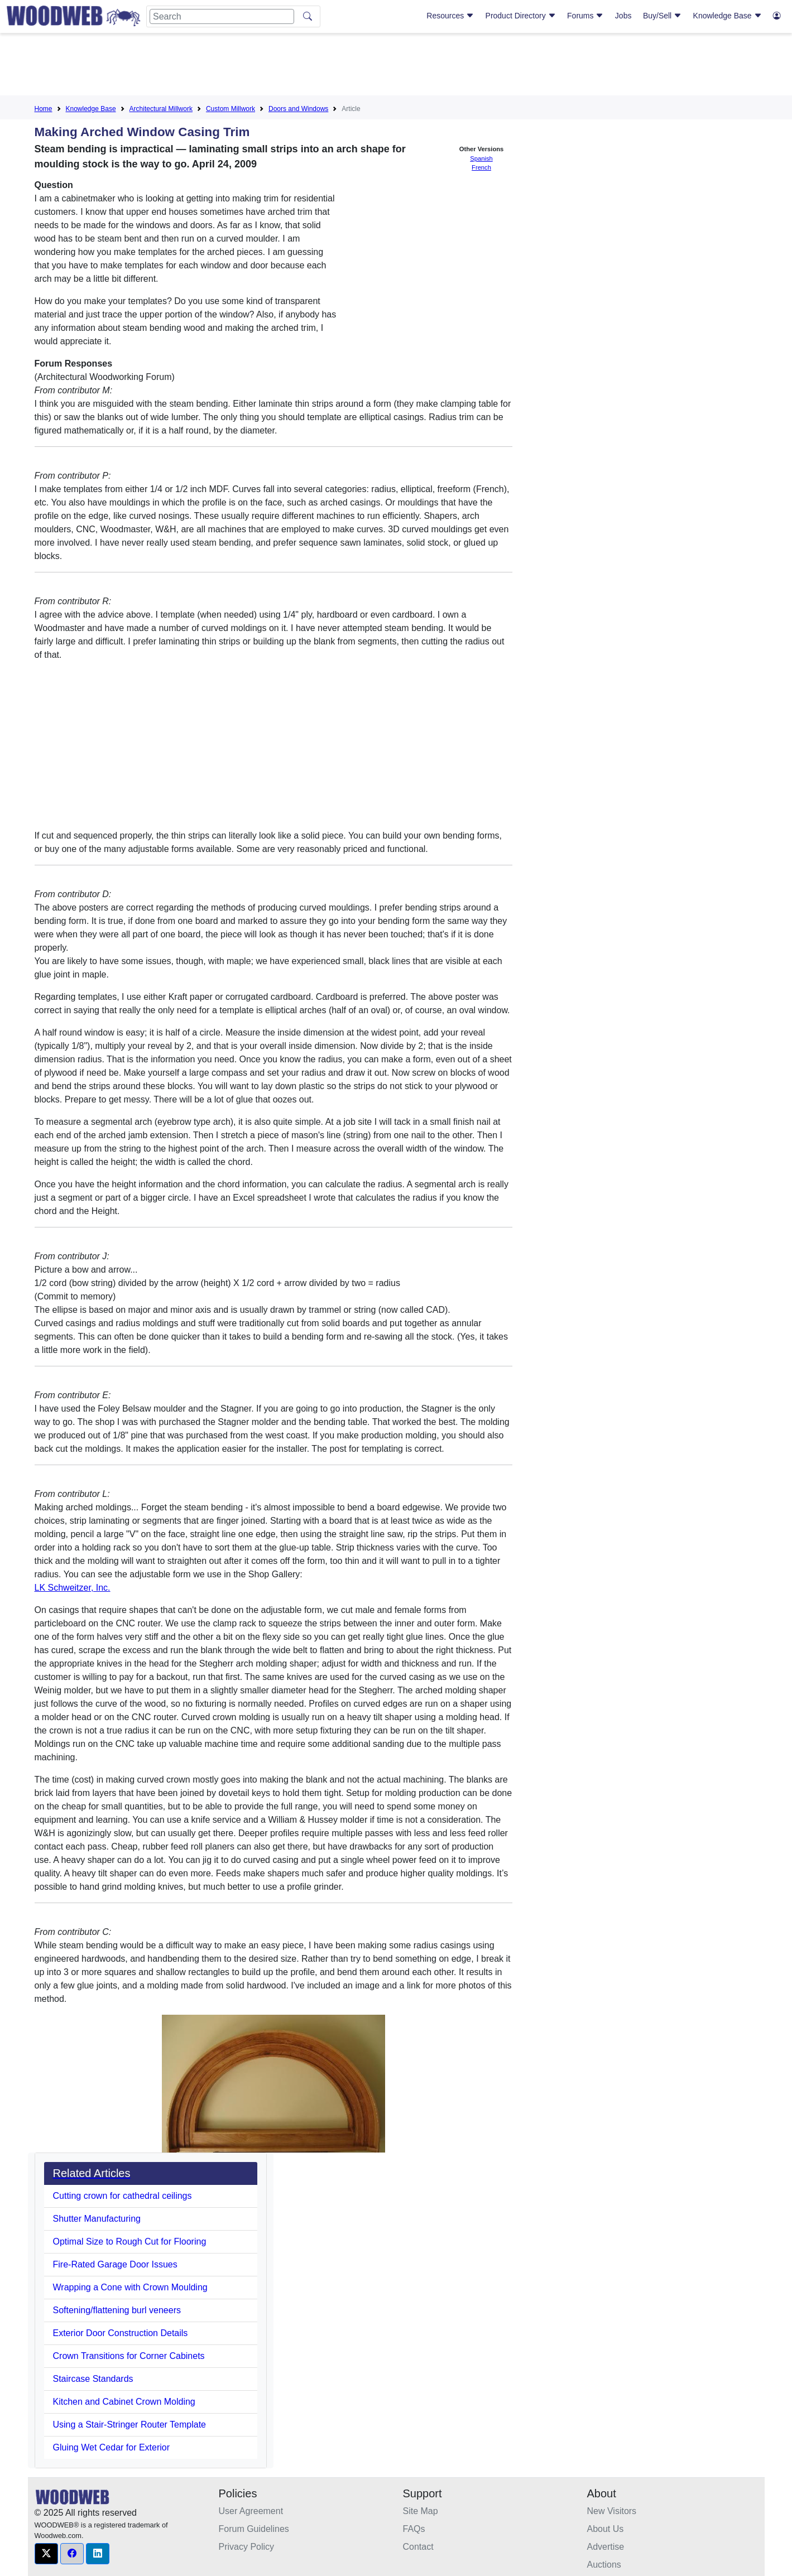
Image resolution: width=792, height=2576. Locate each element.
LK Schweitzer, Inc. (73, 1587)
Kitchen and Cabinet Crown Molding (124, 2401)
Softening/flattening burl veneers (117, 2310)
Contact (418, 2546)
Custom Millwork (230, 109)
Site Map (420, 2511)
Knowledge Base (727, 15)
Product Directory (521, 15)
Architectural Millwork (161, 109)
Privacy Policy (247, 2546)
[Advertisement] (396, 66)
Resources (450, 15)
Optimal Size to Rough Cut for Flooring (130, 2241)
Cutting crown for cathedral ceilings (122, 2196)
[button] (46, 2553)
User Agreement (251, 2511)
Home (43, 109)
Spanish (481, 158)
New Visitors (612, 2511)
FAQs (414, 2529)
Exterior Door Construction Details (120, 2333)
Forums (585, 15)
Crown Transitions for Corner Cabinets (129, 2356)
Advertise (606, 2546)
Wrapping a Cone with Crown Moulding (130, 2287)
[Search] (222, 16)
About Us (605, 2529)
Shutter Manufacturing (97, 2218)
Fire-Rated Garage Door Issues (115, 2264)
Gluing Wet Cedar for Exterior (111, 2447)
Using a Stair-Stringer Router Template (130, 2424)
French (481, 167)
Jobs (623, 15)
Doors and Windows (298, 109)
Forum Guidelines (254, 2529)
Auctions (604, 2564)
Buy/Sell (662, 15)
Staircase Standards (93, 2379)
